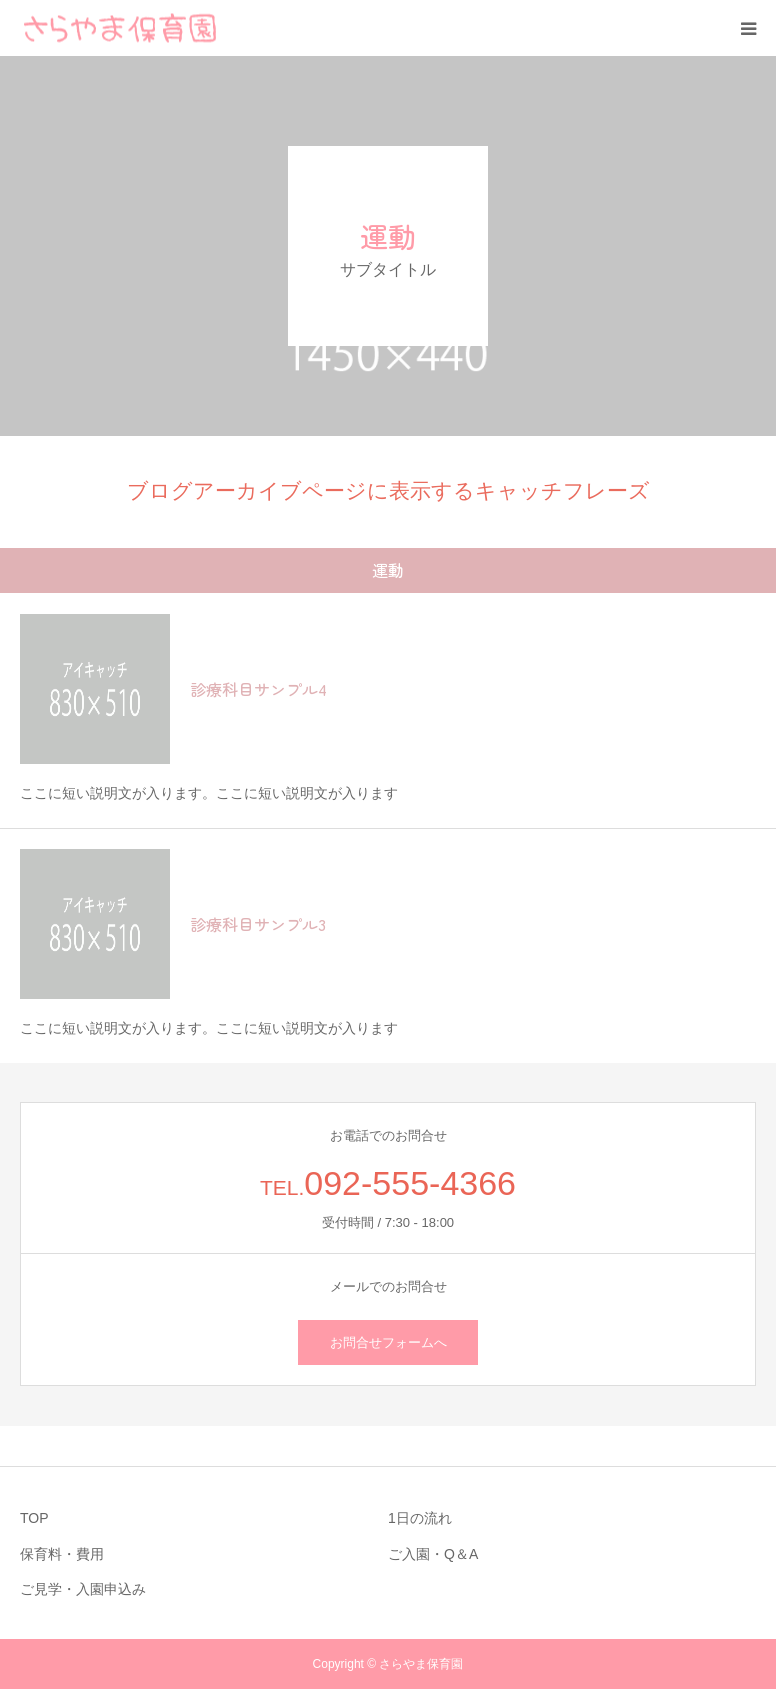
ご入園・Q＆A (433, 1554)
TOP (34, 1518)
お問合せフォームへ (388, 1342)
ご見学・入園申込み (83, 1589)
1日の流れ (420, 1518)
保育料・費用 (62, 1554)
